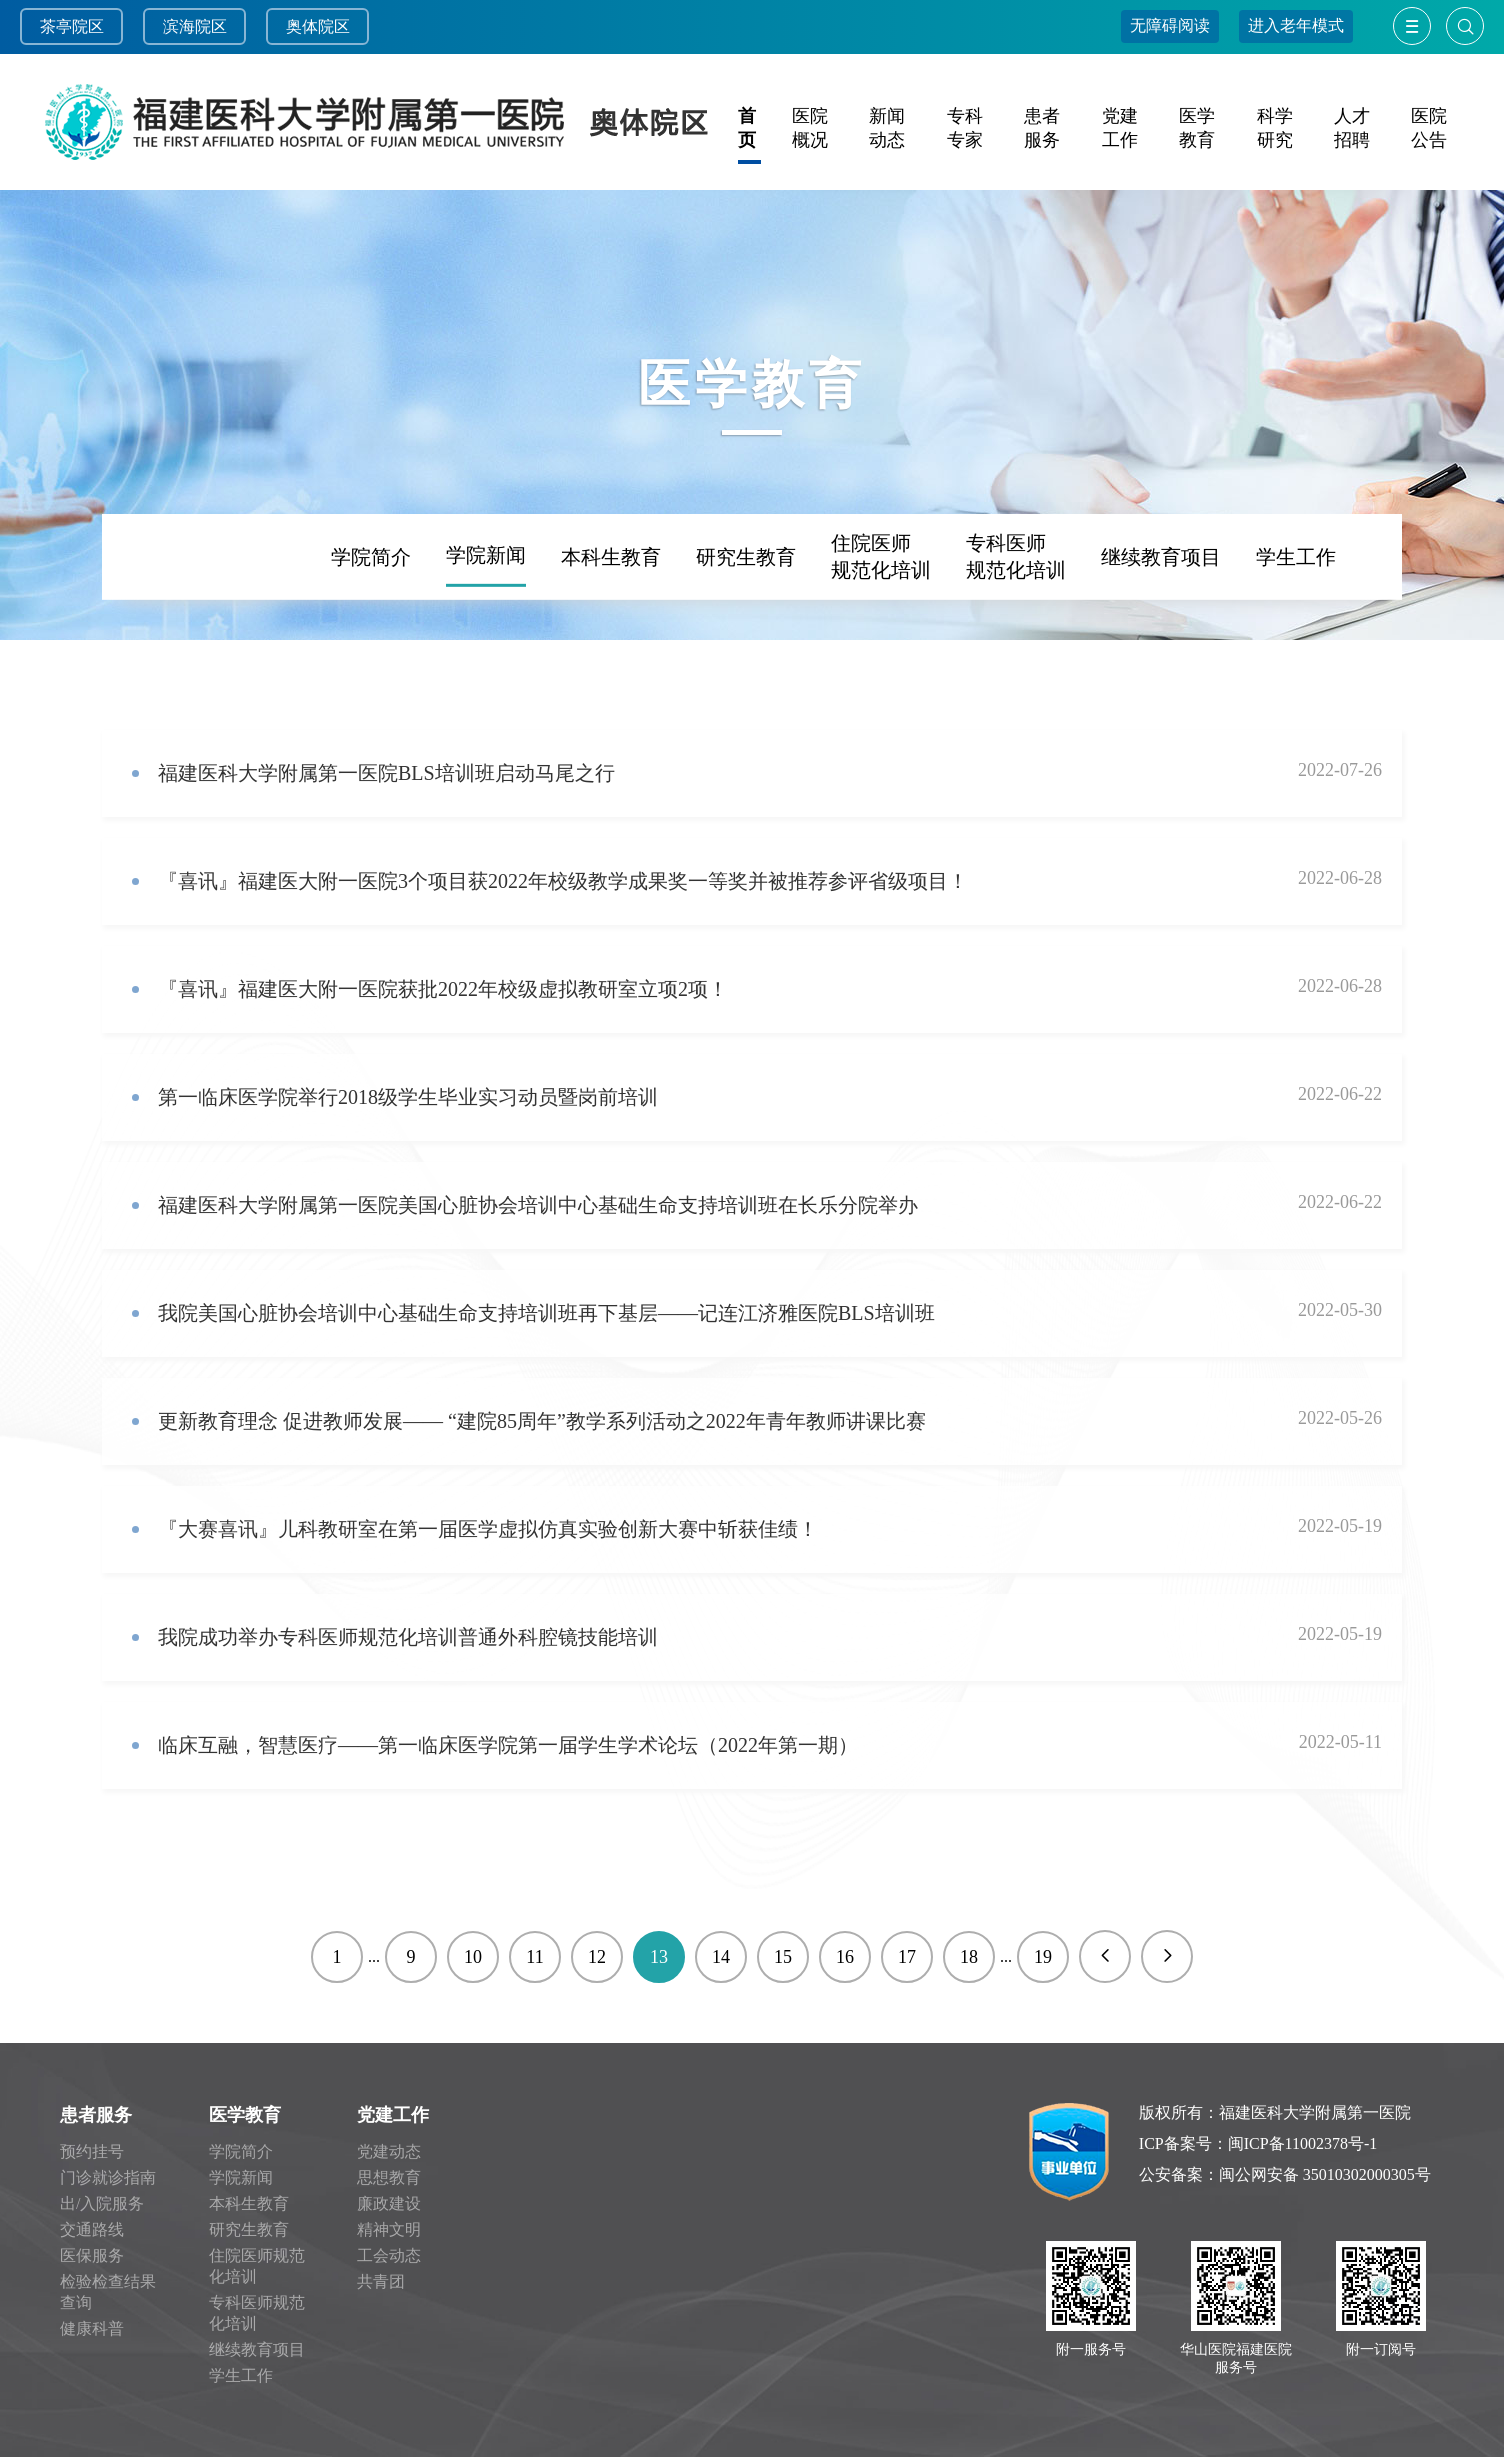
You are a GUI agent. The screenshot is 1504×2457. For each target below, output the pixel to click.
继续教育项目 (1161, 636)
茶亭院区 (72, 26)
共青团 (381, 2281)
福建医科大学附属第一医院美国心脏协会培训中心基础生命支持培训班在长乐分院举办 (538, 1205)
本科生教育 (611, 636)
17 (907, 1957)
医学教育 (245, 2115)
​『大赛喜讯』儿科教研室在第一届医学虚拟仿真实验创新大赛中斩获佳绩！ (488, 1529)
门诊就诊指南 (108, 2177)
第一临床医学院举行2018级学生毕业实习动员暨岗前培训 (408, 1097)
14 (721, 1957)
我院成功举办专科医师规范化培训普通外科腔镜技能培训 (408, 1637)
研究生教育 (746, 636)
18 (969, 1957)
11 (534, 1957)
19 (1043, 1957)
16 (845, 1957)
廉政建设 (389, 2203)
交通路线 (92, 2229)
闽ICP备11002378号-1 (1303, 2143)
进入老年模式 (1296, 25)
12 (597, 1957)
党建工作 (393, 2115)
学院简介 (371, 636)
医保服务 (92, 2255)
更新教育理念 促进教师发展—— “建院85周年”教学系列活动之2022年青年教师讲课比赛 (542, 1421)
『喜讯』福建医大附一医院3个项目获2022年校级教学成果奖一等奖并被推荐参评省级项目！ (563, 881)
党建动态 (389, 2151)
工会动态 (389, 2255)
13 (659, 1957)
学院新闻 (486, 634)
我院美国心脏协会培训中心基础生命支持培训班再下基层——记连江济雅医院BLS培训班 (546, 1313)
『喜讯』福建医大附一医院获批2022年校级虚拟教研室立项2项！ (443, 989)
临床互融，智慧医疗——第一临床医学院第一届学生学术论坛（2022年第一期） (508, 1745)
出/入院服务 (102, 2203)
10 (473, 1957)
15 (783, 1957)
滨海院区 (195, 26)
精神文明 (389, 2229)
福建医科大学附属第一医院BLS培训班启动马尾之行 (386, 773)
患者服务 (96, 2115)
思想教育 (389, 2177)
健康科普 (92, 2328)
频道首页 (195, 635)
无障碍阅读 (1170, 25)
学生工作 (1296, 636)
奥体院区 (318, 26)
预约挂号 (92, 2151)
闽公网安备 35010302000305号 (1325, 2174)
